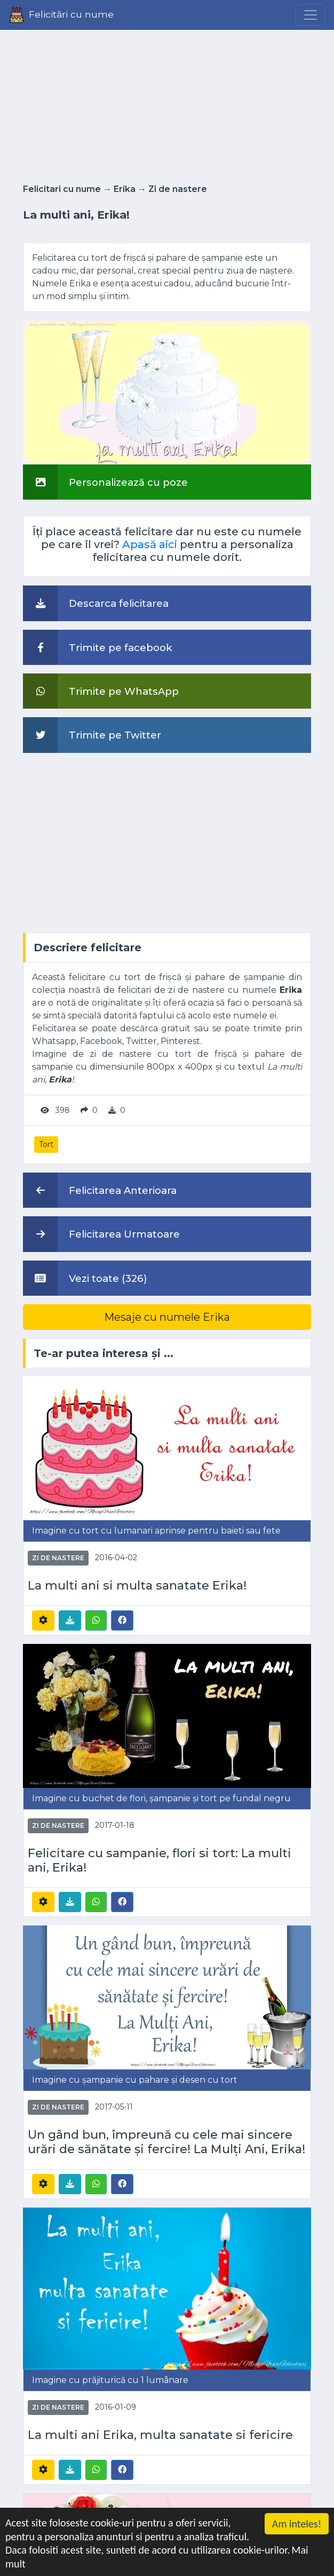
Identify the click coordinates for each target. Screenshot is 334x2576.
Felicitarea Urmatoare (101, 1233)
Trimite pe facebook (97, 647)
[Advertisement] (167, 103)
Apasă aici (149, 544)
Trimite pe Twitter (92, 734)
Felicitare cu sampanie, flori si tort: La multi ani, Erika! (159, 1860)
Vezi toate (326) (85, 1278)
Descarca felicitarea (96, 603)
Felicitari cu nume (62, 189)
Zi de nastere (177, 189)
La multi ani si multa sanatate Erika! (137, 1585)
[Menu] (310, 15)
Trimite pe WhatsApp (101, 691)
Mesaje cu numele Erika (167, 1317)
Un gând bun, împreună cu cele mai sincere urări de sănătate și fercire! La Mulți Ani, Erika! (166, 2142)
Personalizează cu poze (105, 482)
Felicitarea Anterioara (100, 1190)
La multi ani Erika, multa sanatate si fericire (160, 2435)
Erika (125, 189)
